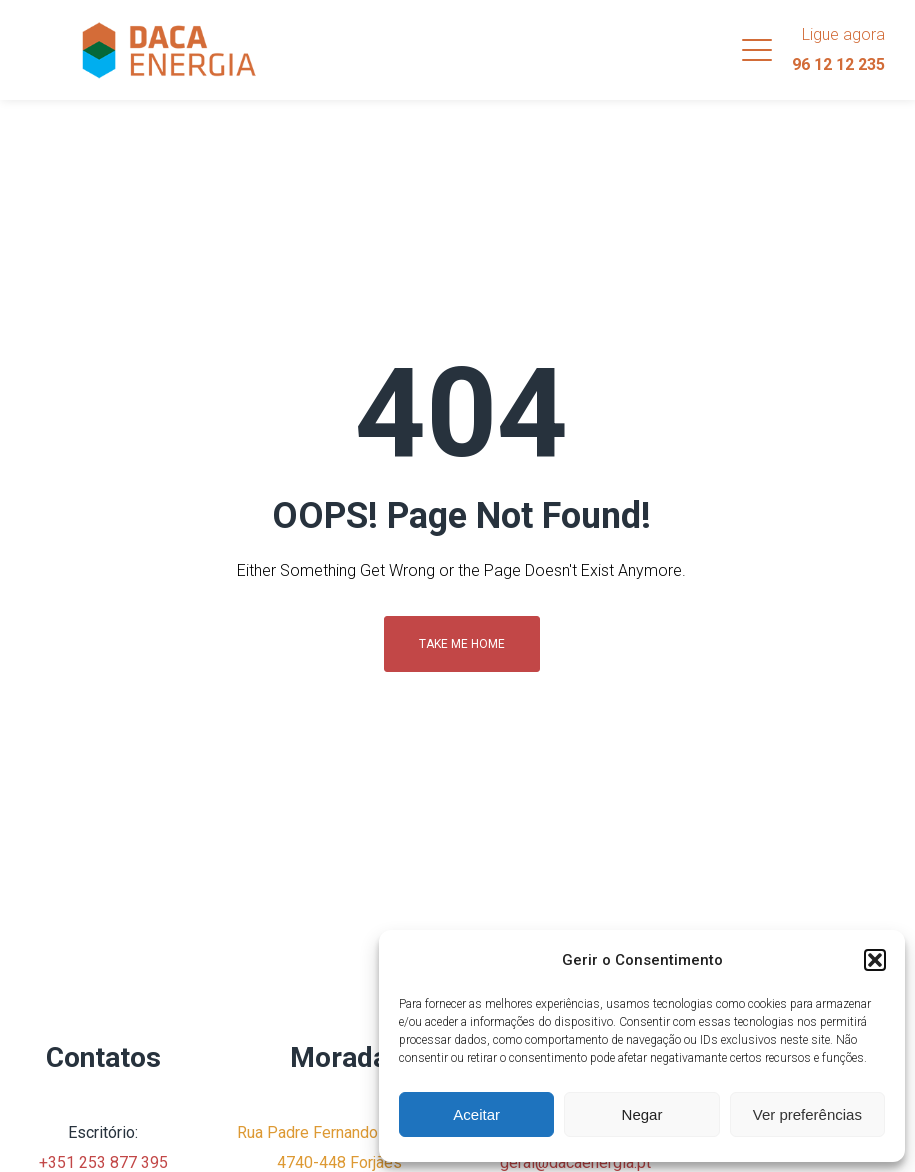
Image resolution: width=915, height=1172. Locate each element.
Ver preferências (807, 1114)
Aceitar (476, 1114)
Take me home (462, 644)
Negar (642, 1114)
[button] (875, 960)
